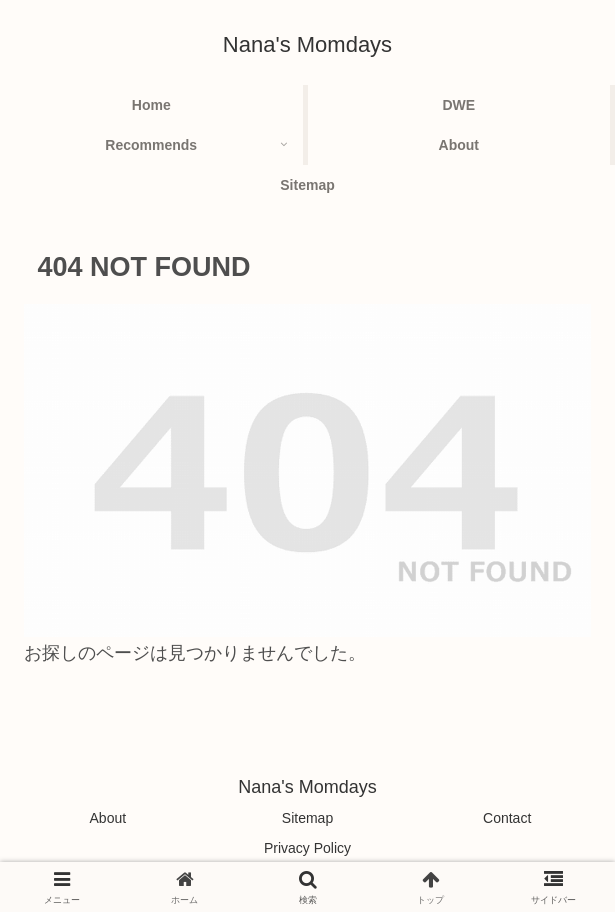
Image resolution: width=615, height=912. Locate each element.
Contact (507, 818)
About (108, 818)
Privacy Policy (307, 848)
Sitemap (307, 818)
